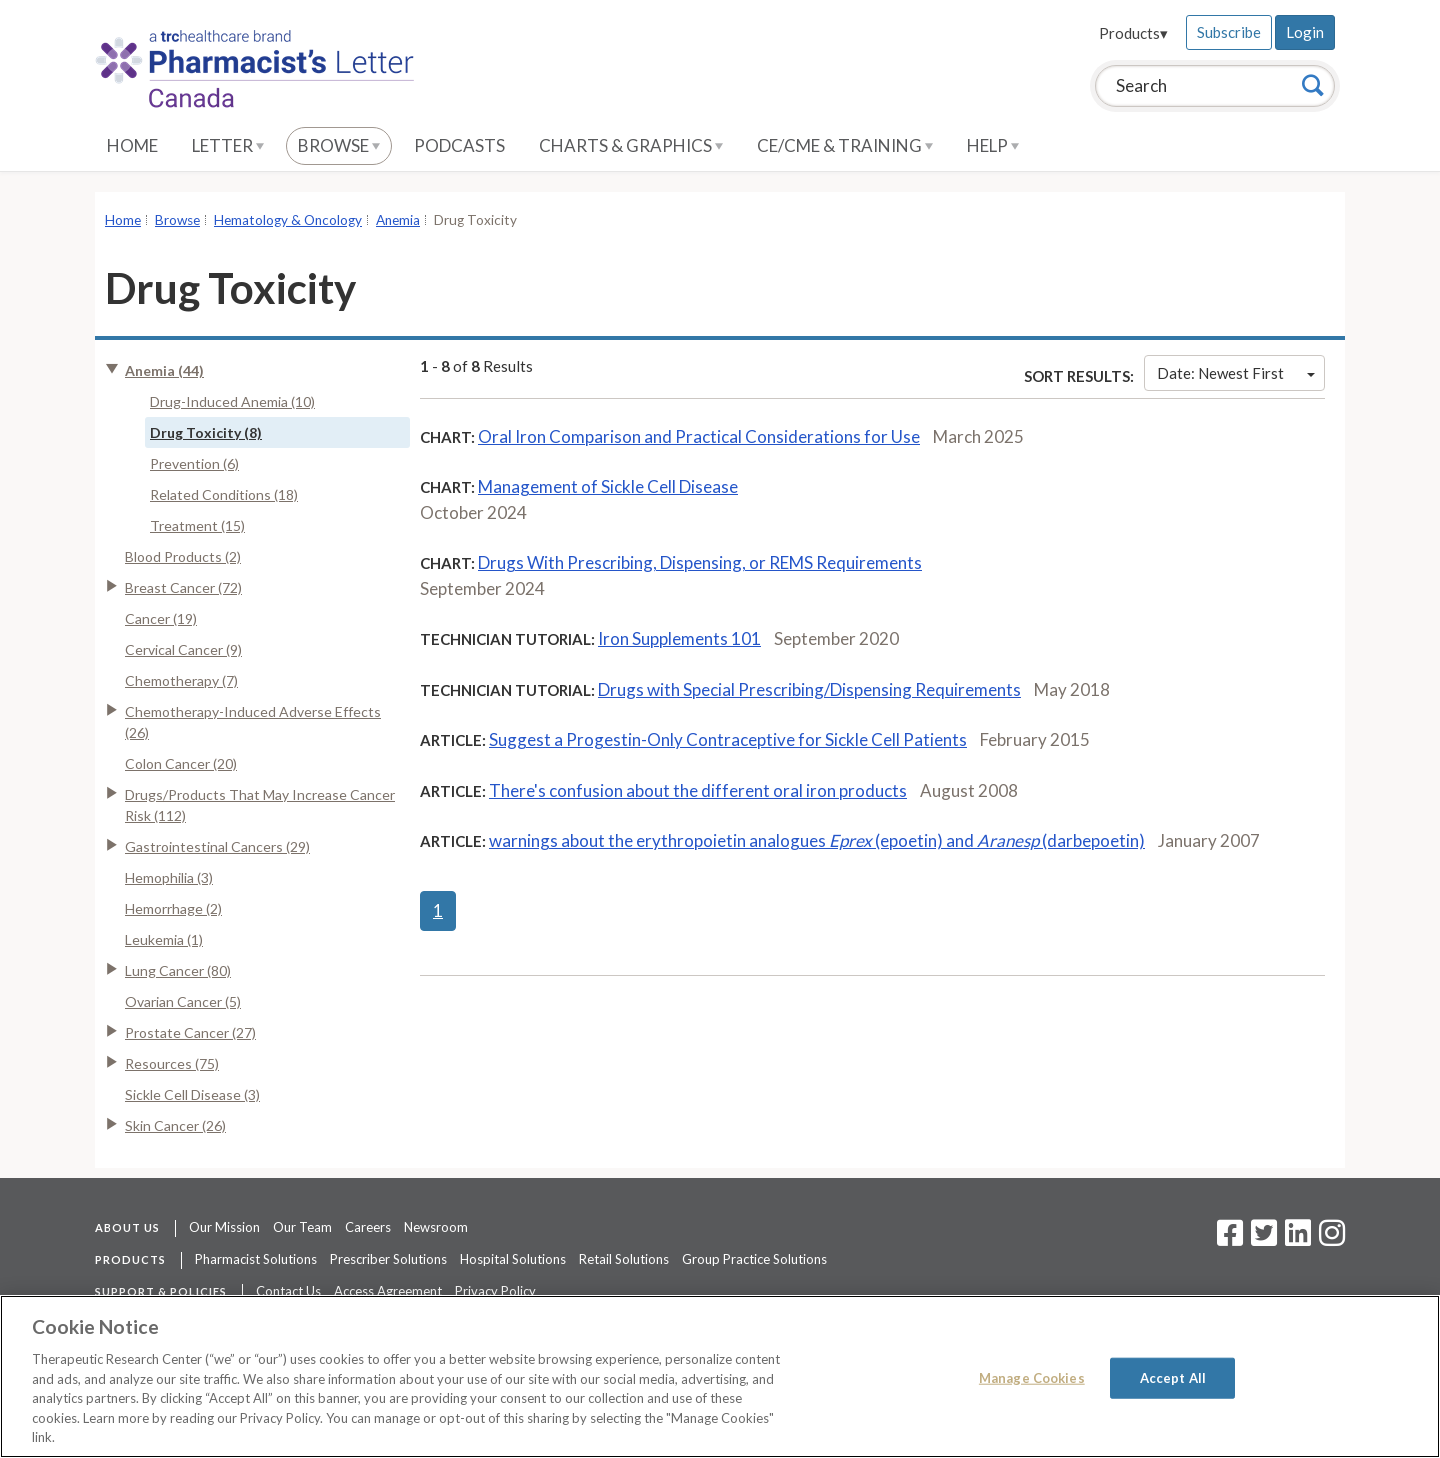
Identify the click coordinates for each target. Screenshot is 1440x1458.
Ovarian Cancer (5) (183, 1001)
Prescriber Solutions (388, 1259)
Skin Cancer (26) (175, 1125)
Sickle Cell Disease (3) (192, 1094)
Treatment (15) (197, 525)
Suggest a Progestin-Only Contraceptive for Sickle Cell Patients (728, 739)
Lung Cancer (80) (178, 970)
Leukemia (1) (164, 939)
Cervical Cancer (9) (183, 649)
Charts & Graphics (631, 145)
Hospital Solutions (513, 1259)
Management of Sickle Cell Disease (608, 486)
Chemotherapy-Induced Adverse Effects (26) (253, 722)
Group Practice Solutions (754, 1259)
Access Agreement (388, 1291)
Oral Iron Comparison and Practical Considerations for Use (699, 436)
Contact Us (288, 1291)
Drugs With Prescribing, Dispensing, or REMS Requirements (700, 562)
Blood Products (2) (183, 556)
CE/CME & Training (845, 145)
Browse (339, 145)
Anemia (398, 220)
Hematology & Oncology (288, 220)
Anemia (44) (164, 370)
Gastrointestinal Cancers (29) (217, 846)
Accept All (1173, 1377)
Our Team (302, 1227)
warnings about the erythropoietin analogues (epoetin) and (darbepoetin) (817, 840)
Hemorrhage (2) (173, 908)
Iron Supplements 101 (679, 638)
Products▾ (1133, 33)
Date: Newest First (1236, 373)
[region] (720, 1376)
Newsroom (436, 1227)
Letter (228, 145)
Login (1305, 32)
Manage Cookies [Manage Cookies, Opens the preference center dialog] (1032, 1377)
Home (132, 145)
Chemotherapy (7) (181, 680)
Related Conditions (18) (224, 494)
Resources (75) (172, 1063)
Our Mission (224, 1227)
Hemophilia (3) (169, 877)
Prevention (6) (194, 463)
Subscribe (1229, 32)
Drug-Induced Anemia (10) (232, 401)
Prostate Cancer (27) (190, 1032)
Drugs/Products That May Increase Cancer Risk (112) (260, 805)
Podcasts (459, 145)
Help (993, 145)
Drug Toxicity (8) (206, 432)
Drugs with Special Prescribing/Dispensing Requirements (809, 689)
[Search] (1313, 85)
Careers (368, 1227)
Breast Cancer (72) (183, 587)
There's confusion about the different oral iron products (698, 790)
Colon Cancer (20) (181, 763)
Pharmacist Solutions (256, 1259)
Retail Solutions (624, 1259)
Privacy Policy (495, 1291)
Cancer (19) (161, 618)
